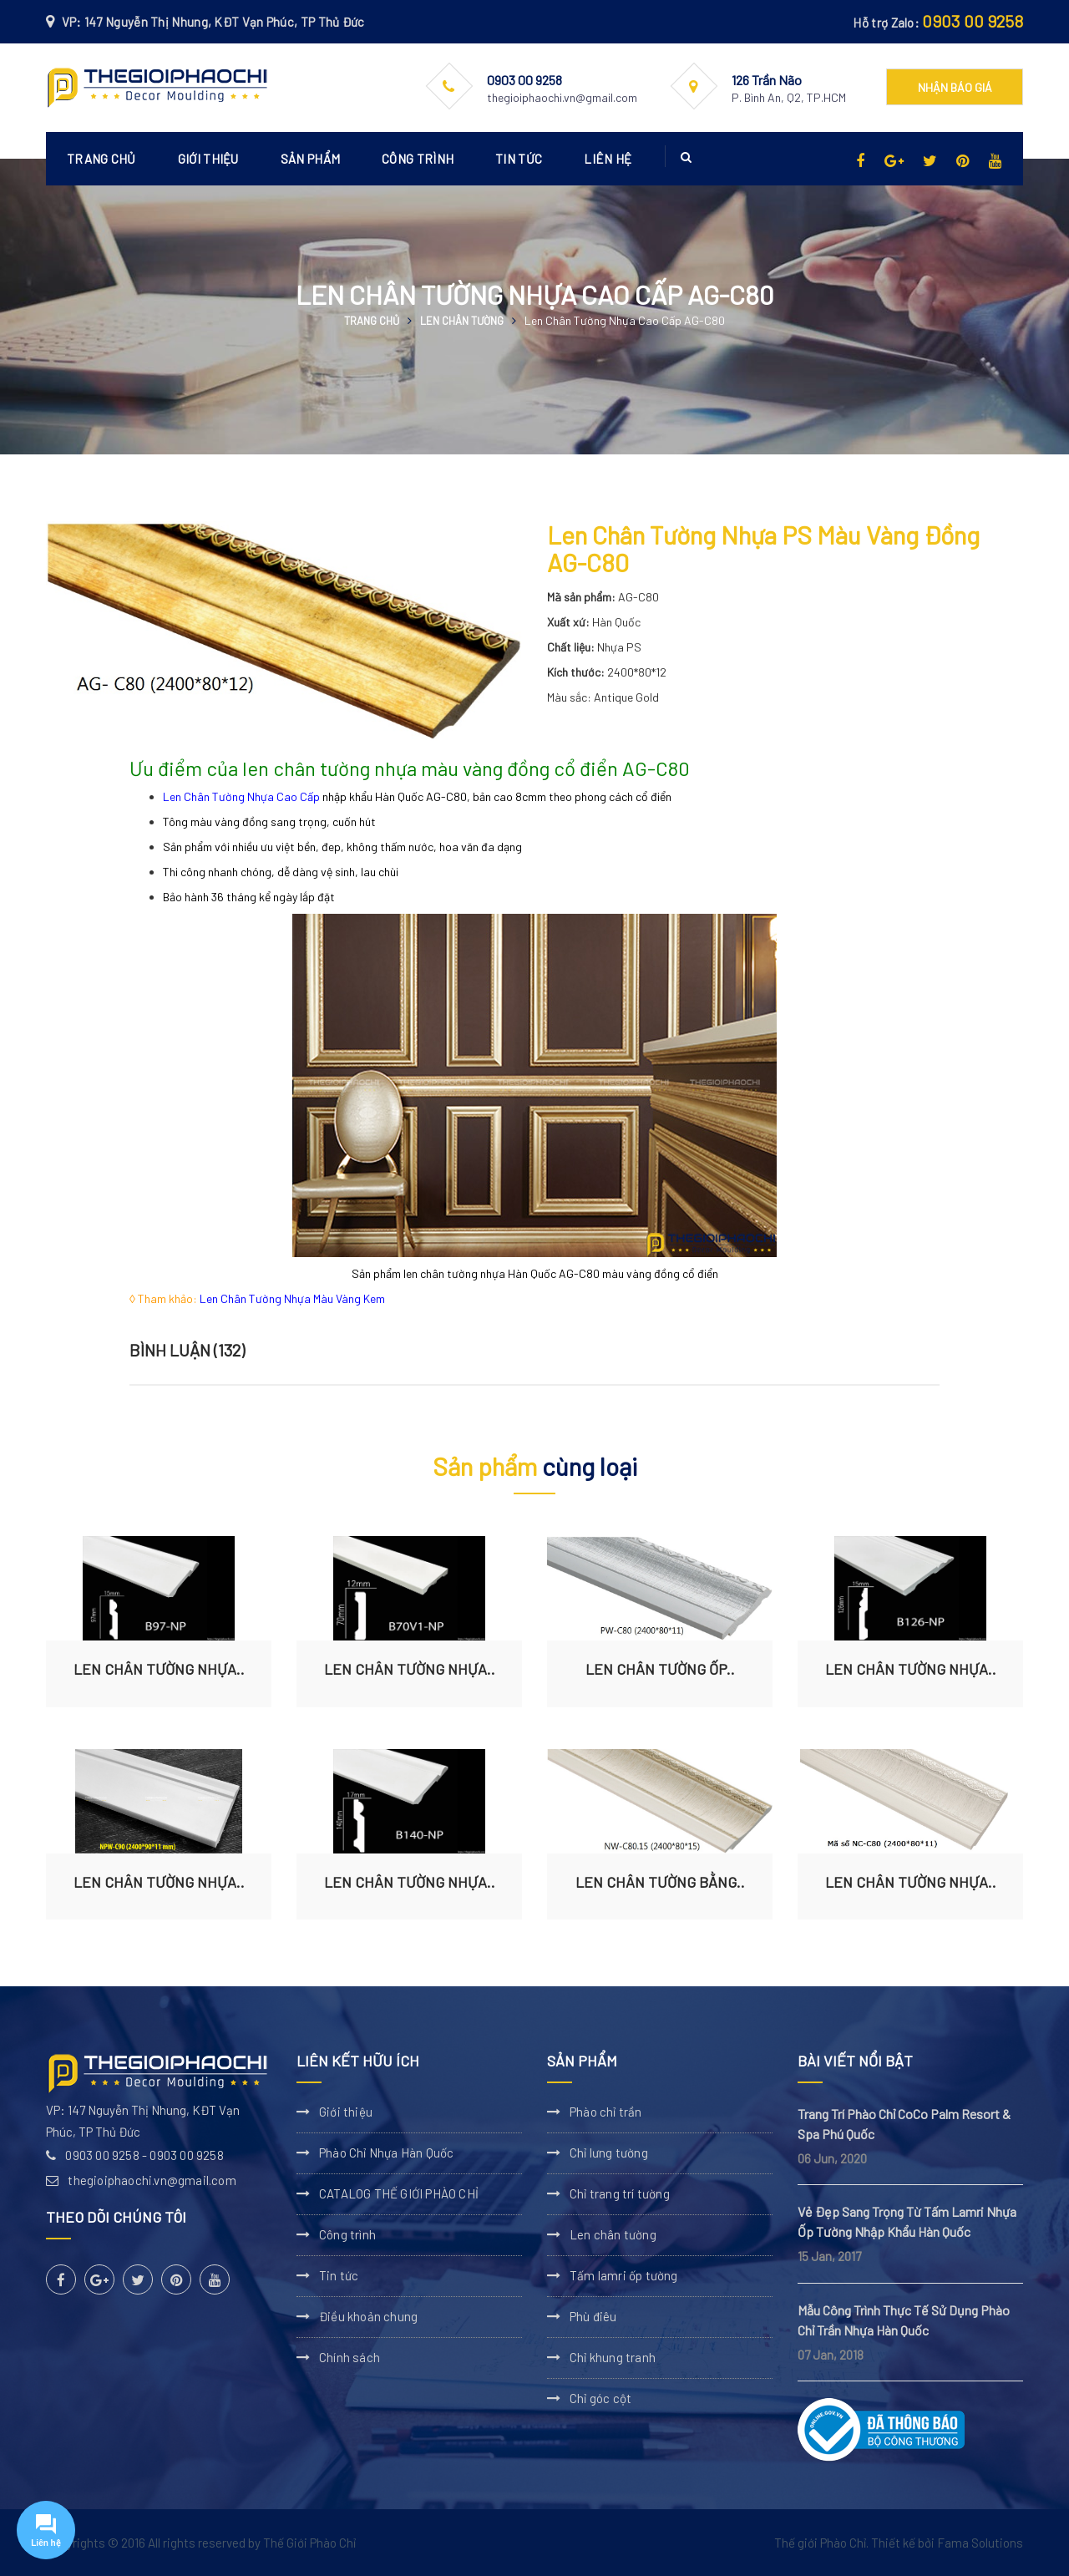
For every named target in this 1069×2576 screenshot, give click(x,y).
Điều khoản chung (368, 2316)
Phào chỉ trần (606, 2111)
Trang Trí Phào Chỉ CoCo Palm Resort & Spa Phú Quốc (904, 2124)
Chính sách (349, 2357)
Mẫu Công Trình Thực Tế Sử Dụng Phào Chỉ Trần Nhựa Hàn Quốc (904, 2320)
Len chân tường (462, 320)
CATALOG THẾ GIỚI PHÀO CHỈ (399, 2193)
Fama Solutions (980, 2542)
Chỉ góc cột (600, 2398)
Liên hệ (607, 158)
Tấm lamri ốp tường (624, 2275)
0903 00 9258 (972, 21)
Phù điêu (593, 2316)
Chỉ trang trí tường (620, 2193)
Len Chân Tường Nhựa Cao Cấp (241, 796)
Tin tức (518, 158)
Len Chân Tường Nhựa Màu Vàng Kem (292, 1298)
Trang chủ (101, 158)
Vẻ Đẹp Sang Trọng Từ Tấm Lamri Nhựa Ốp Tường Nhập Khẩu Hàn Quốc (907, 2221)
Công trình (417, 158)
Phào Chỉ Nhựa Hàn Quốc (386, 2152)
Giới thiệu (208, 158)
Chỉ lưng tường (609, 2152)
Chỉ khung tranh (613, 2357)
